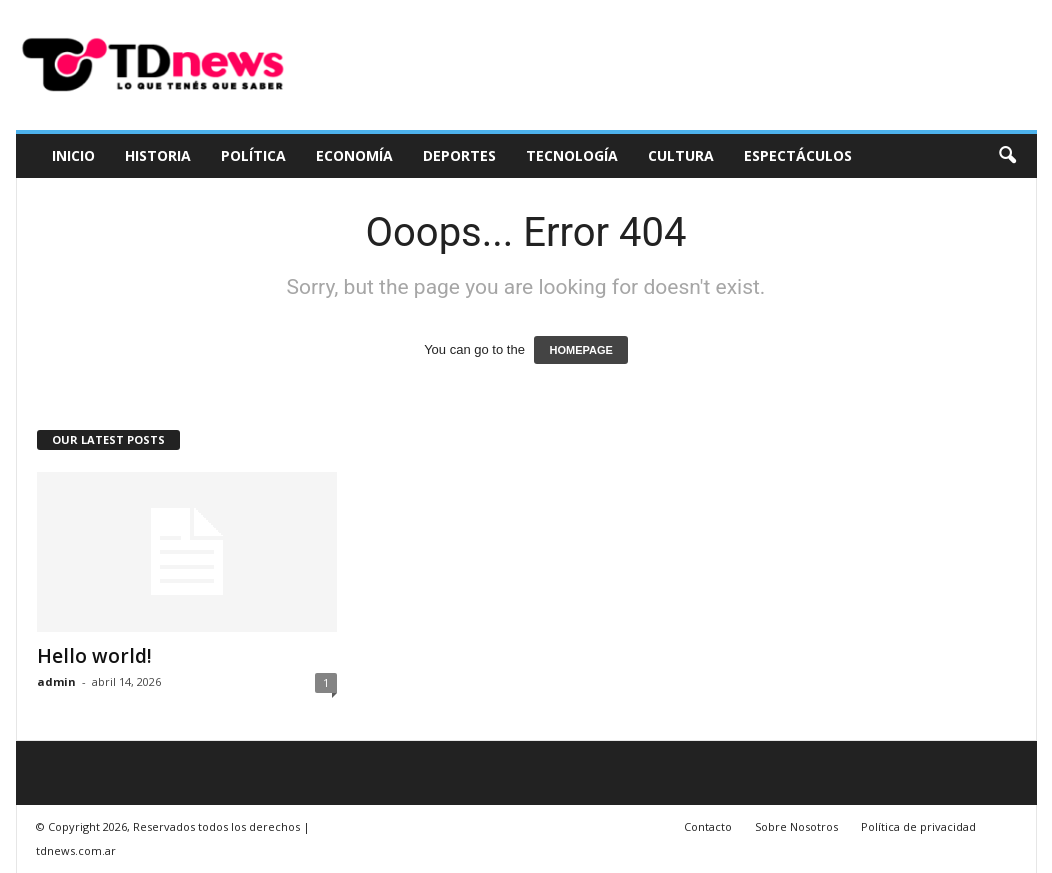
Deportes (459, 155)
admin (56, 681)
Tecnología (572, 155)
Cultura (681, 155)
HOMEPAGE (580, 350)
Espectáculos (798, 155)
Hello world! (94, 656)
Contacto (708, 826)
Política (253, 155)
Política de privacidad (918, 826)
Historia (158, 155)
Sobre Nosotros (796, 826)
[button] (1007, 156)
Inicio (73, 155)
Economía (354, 155)
